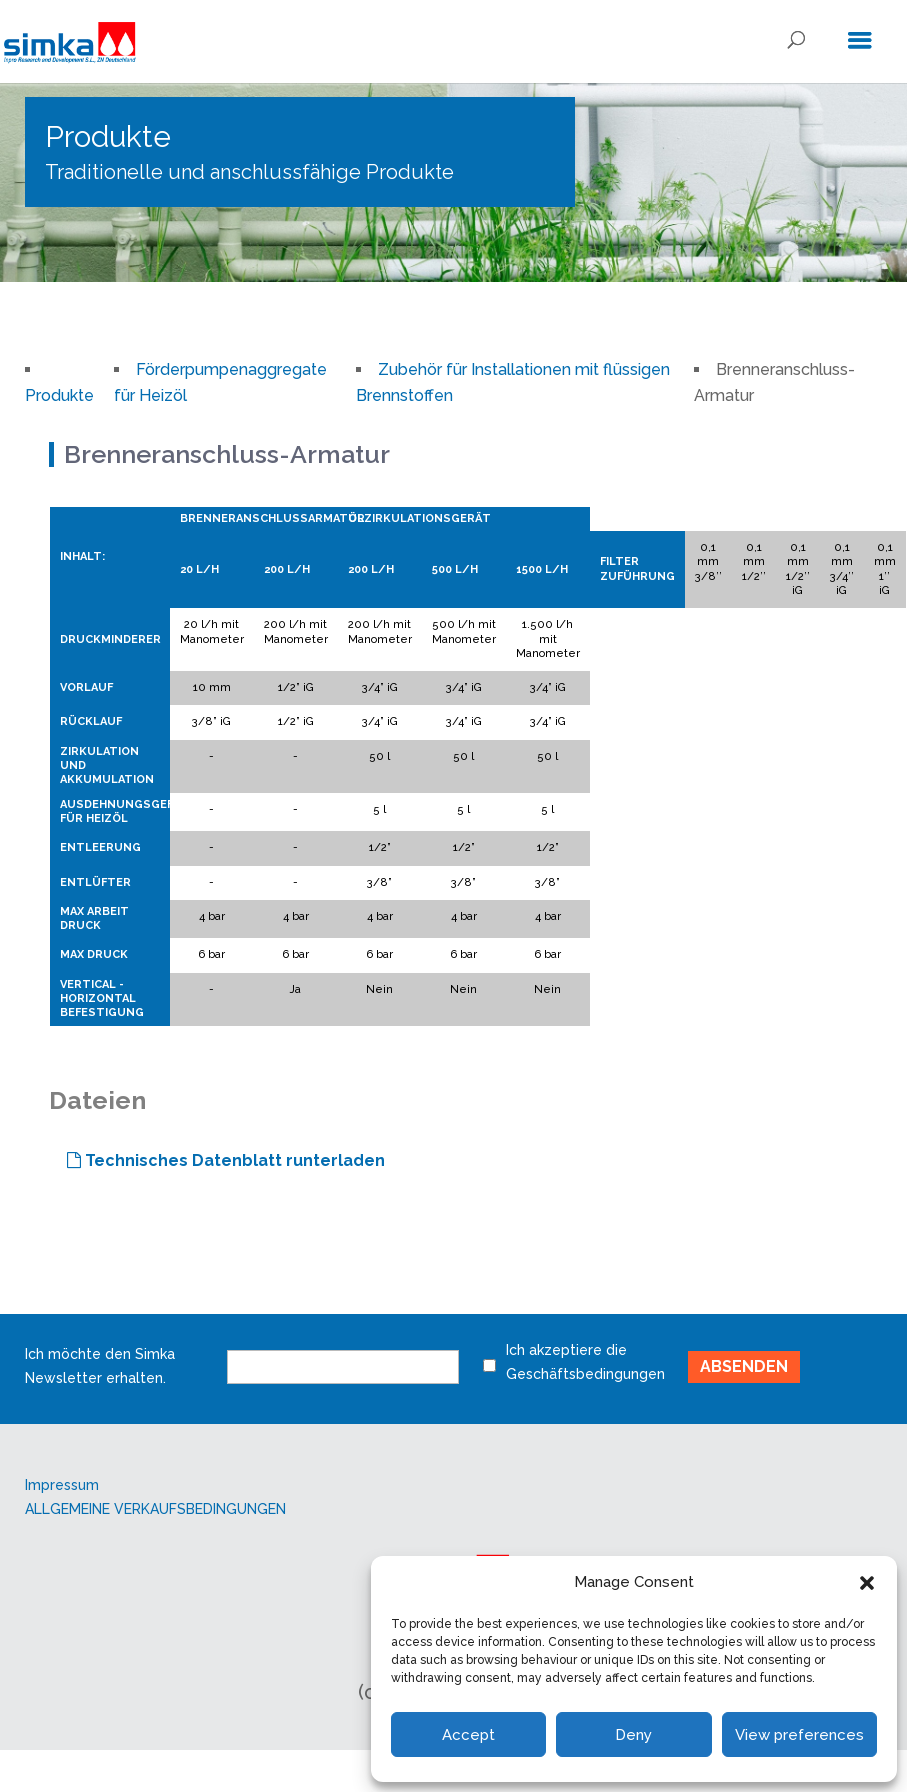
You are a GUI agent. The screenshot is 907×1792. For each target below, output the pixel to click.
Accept (468, 1735)
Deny (633, 1735)
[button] (867, 1583)
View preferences (799, 1735)
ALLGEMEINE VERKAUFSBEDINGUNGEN (155, 1509)
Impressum (62, 1485)
